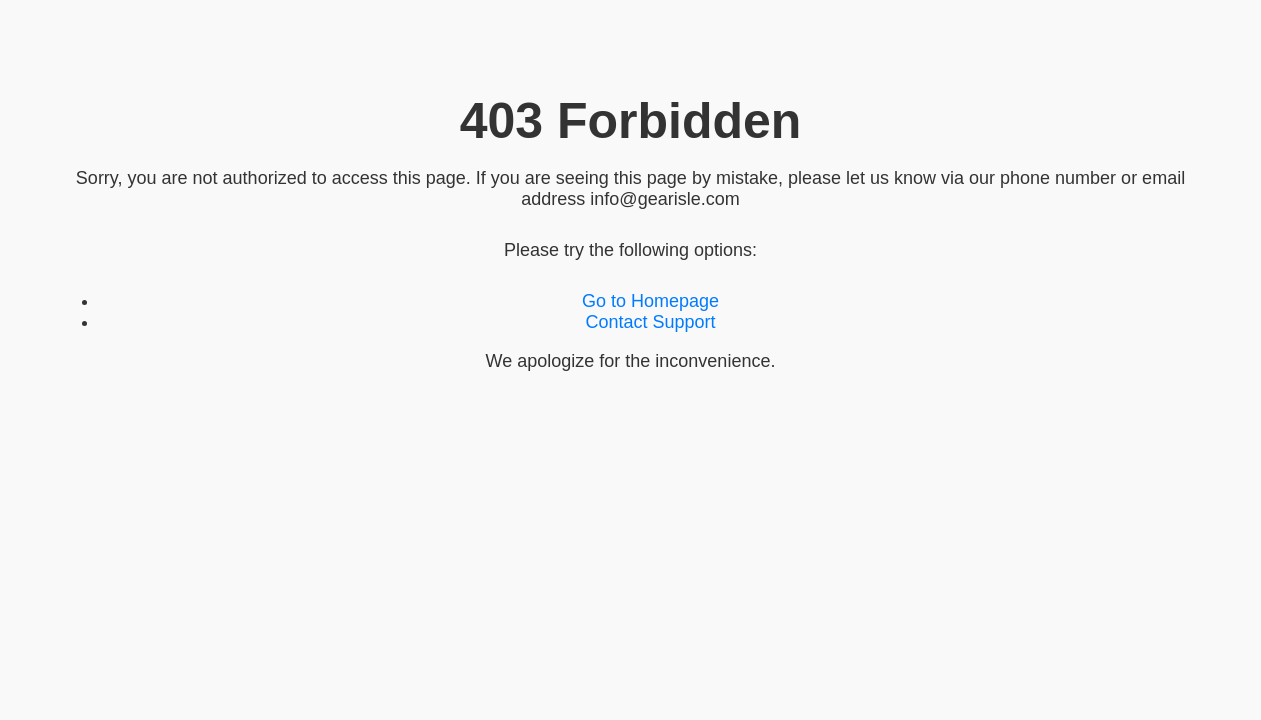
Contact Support (650, 322)
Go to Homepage (650, 301)
